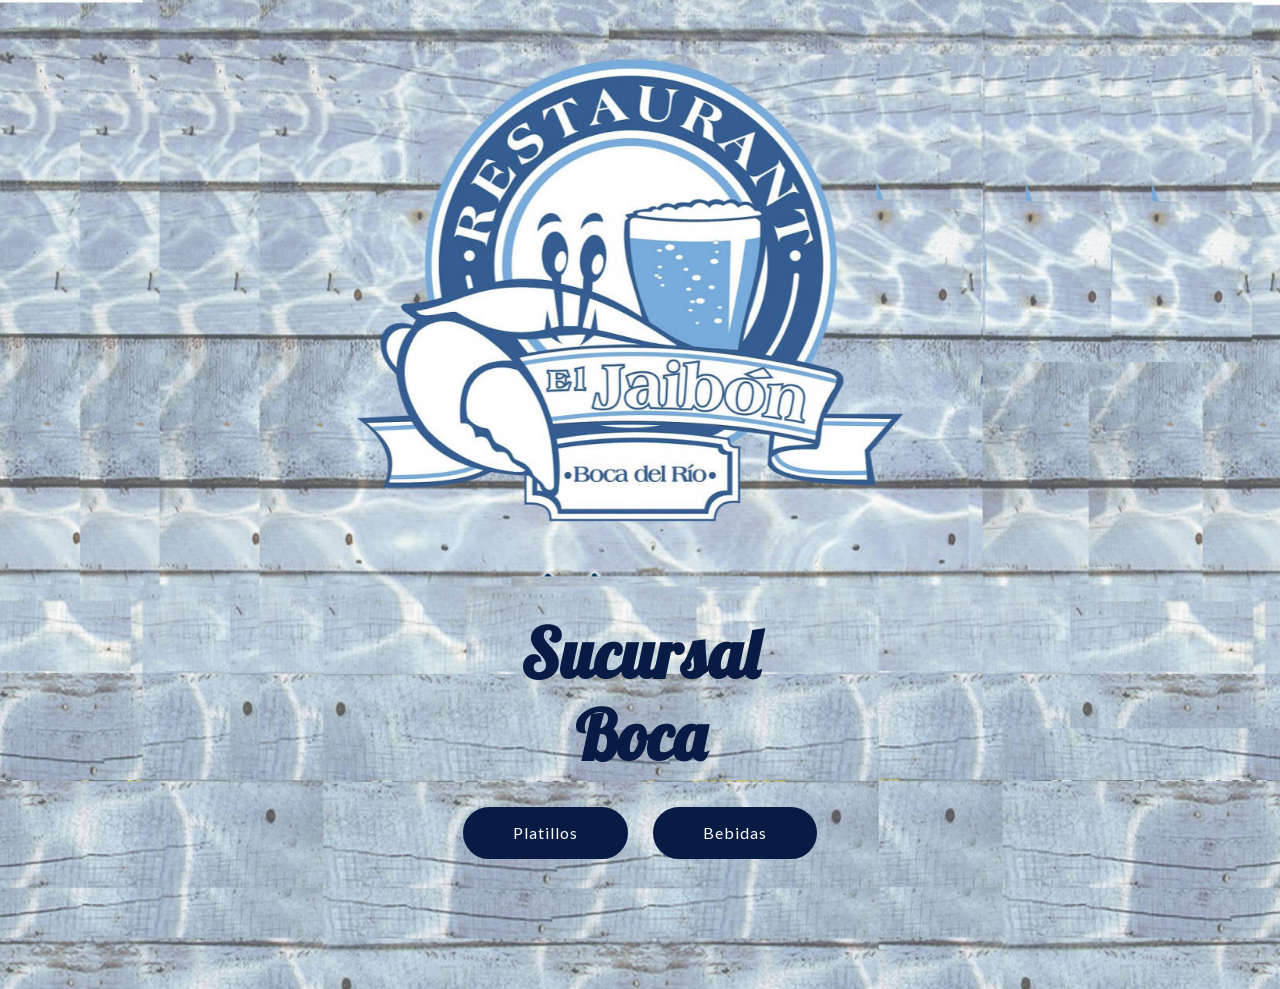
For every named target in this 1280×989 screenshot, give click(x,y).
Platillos (545, 832)
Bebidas (735, 832)
